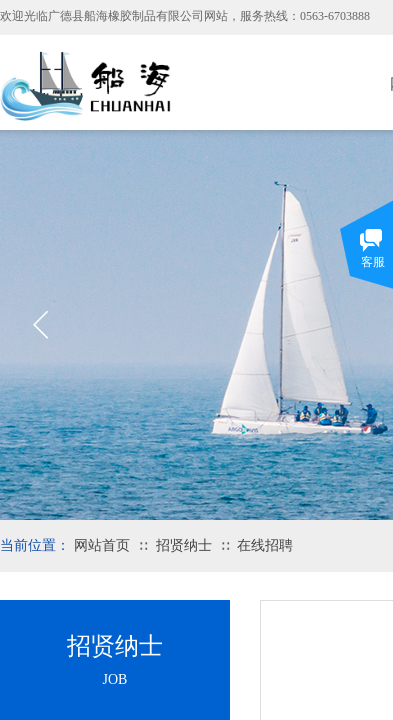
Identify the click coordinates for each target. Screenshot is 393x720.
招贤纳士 (184, 545)
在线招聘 (265, 545)
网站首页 (102, 545)
